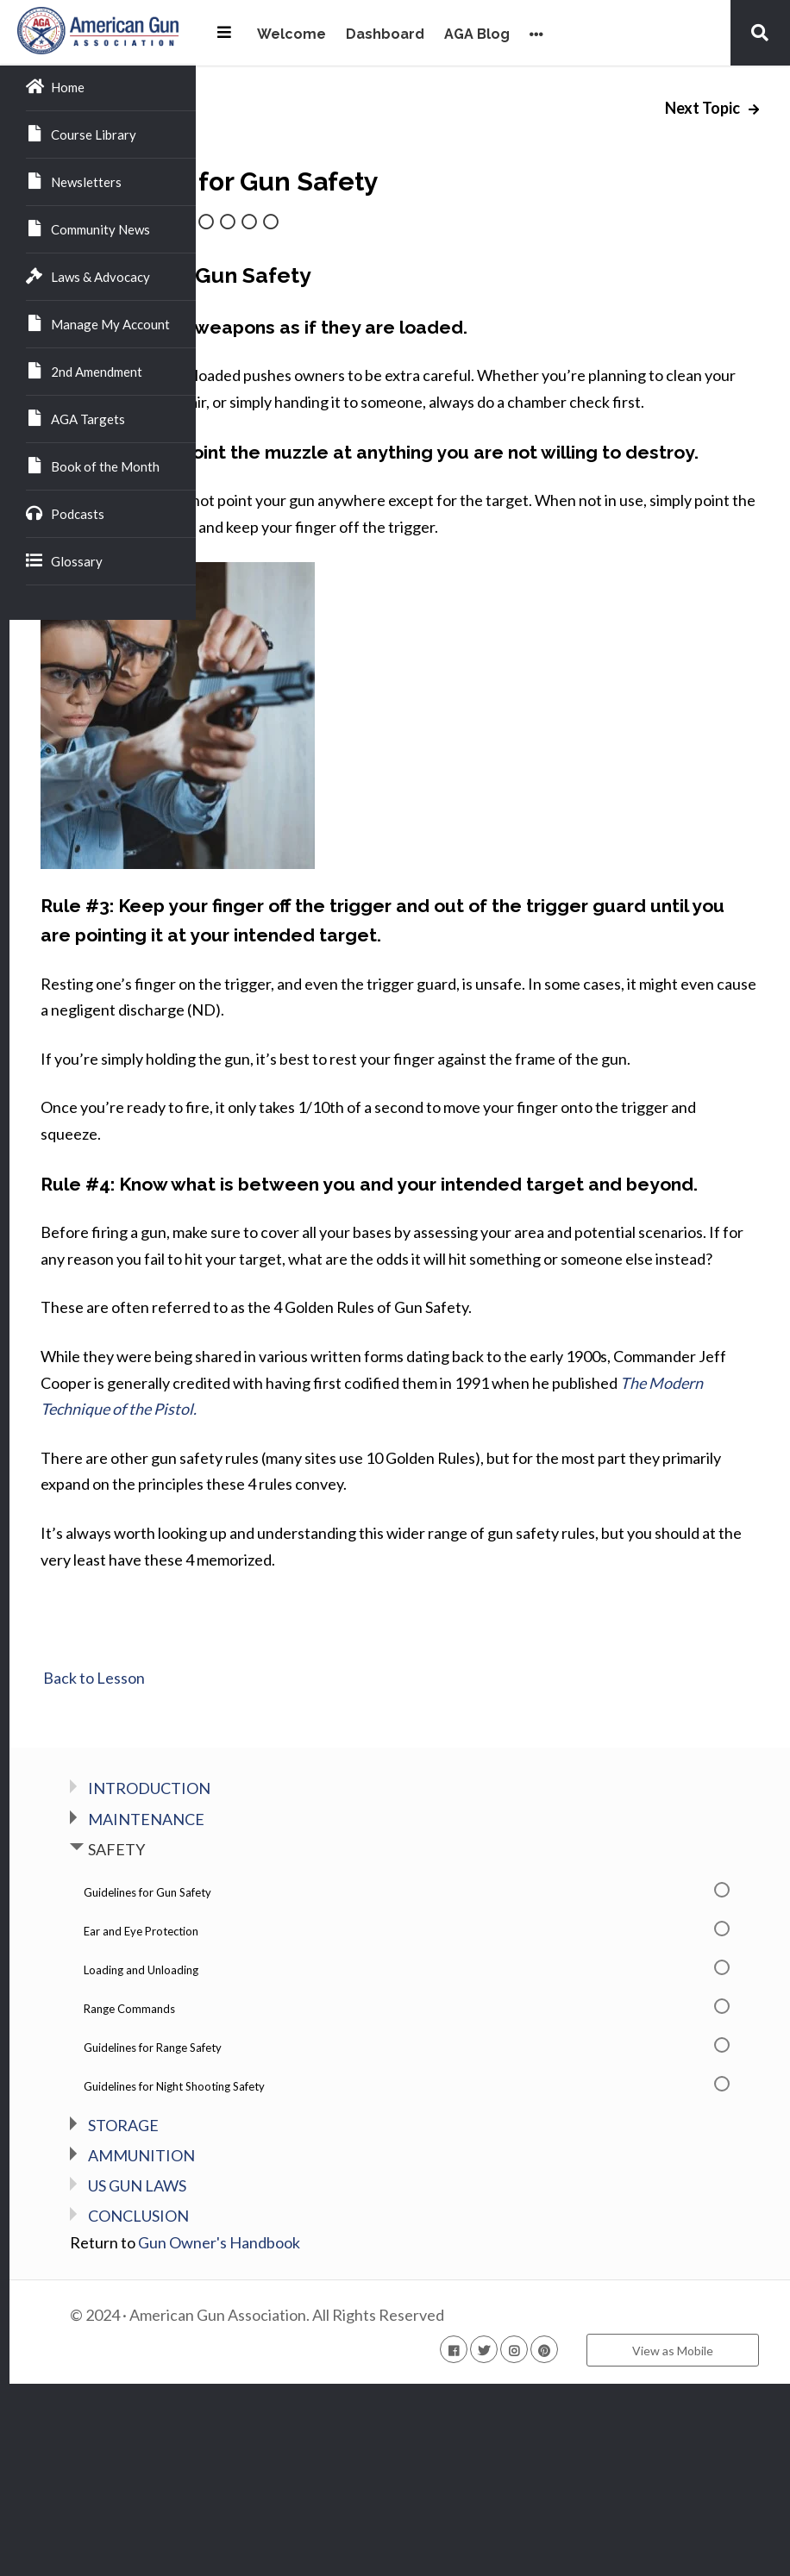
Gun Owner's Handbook (405, 2434)
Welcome (291, 35)
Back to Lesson (279, 1869)
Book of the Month (93, 465)
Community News (88, 228)
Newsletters (74, 181)
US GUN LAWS (323, 2377)
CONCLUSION (324, 2408)
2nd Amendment (84, 370)
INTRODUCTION (335, 1980)
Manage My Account (98, 323)
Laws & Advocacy (88, 275)
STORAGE (309, 2317)
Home (55, 86)
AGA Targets (75, 418)
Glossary (64, 560)
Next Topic (704, 107)
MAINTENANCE (332, 2011)
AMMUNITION (327, 2347)
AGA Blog (477, 35)
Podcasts (65, 513)
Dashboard (385, 35)
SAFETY (302, 2041)
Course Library (81, 133)
